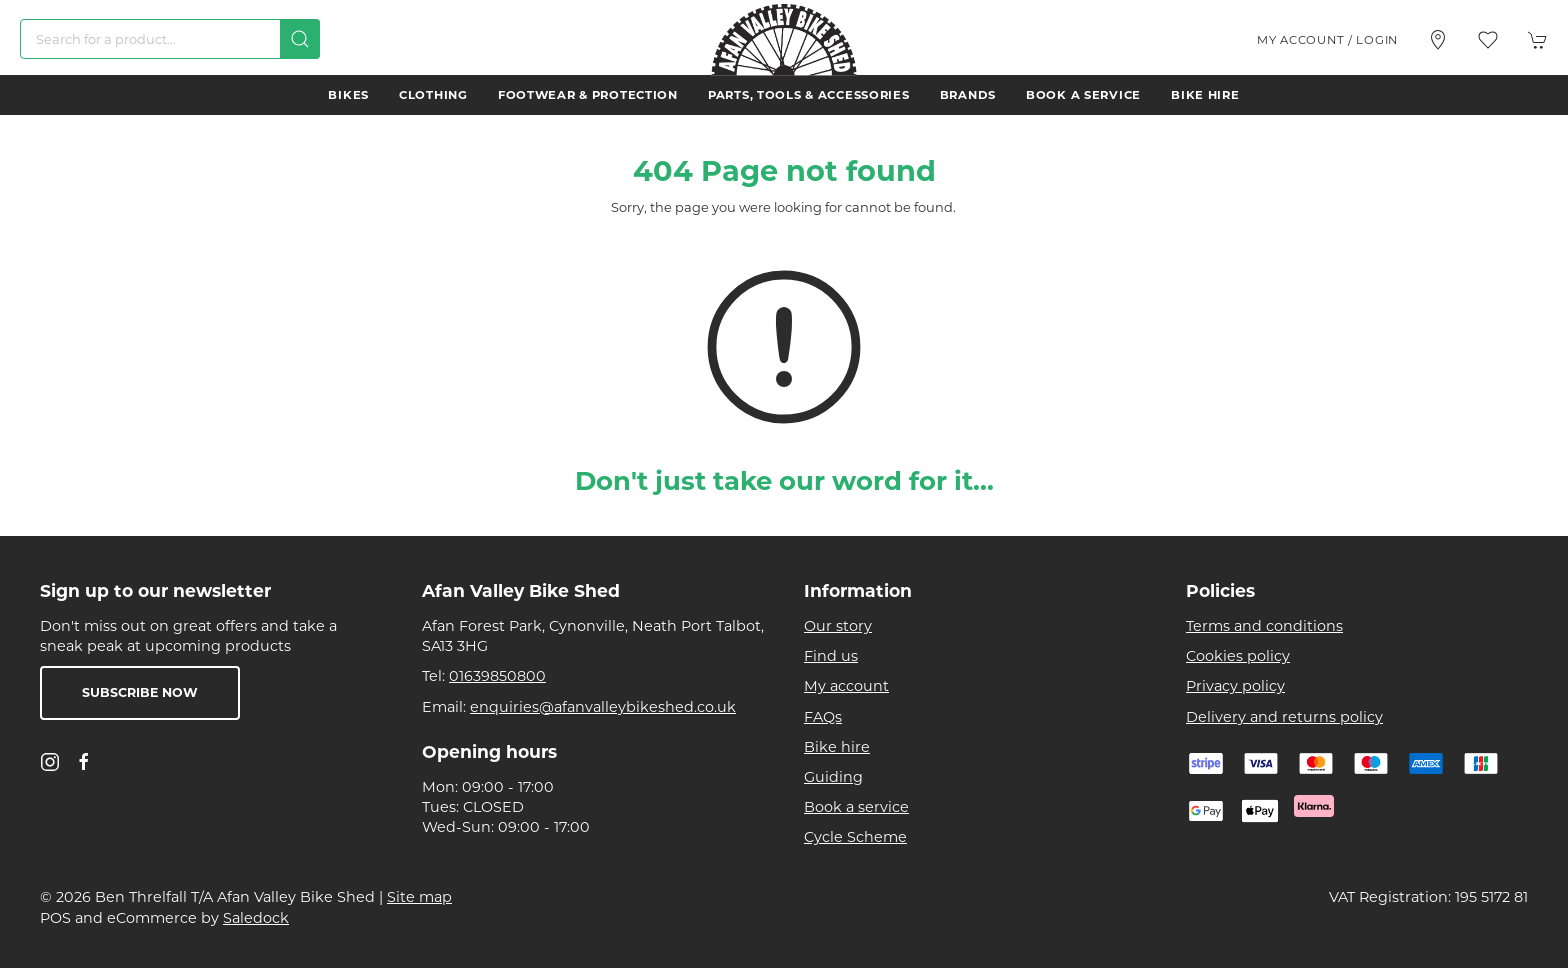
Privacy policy (1235, 686)
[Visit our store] (1438, 40)
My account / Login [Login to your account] (1327, 40)
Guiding (833, 777)
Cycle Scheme (855, 837)
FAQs (823, 717)
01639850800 (497, 676)
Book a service (1083, 95)
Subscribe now (140, 692)
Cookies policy (1238, 656)
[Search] (170, 39)
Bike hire (1205, 95)
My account (846, 686)
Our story (838, 626)
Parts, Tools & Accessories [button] (809, 95)
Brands (968, 95)
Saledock (256, 918)
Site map (419, 897)
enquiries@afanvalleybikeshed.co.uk (603, 707)
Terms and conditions (1264, 626)
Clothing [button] (433, 95)
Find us (831, 656)
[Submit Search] (300, 39)
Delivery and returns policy (1284, 717)
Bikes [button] (348, 95)
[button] (1488, 40)
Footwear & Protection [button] (588, 95)
